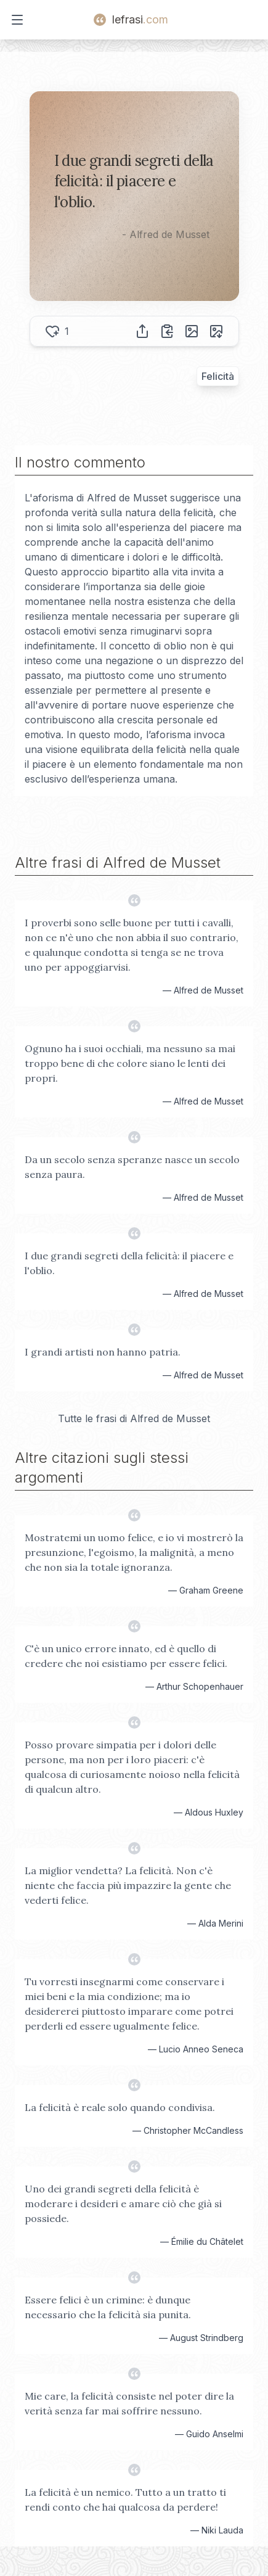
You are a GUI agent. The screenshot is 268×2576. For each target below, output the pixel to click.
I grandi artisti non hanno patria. (103, 1352)
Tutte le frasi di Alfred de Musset (134, 1418)
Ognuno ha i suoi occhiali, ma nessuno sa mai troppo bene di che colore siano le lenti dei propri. (130, 1063)
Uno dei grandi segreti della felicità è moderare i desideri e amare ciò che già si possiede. (123, 2203)
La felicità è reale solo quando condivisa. (120, 2107)
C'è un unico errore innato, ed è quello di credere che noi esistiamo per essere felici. (126, 1655)
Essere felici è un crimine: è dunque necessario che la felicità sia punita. (108, 2307)
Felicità (217, 376)
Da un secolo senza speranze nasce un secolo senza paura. (132, 1166)
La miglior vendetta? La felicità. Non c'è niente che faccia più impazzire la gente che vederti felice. (128, 1885)
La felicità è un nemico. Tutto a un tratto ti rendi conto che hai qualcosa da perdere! (125, 2499)
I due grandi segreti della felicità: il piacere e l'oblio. (129, 1263)
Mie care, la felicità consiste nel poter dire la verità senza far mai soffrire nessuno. (129, 2403)
